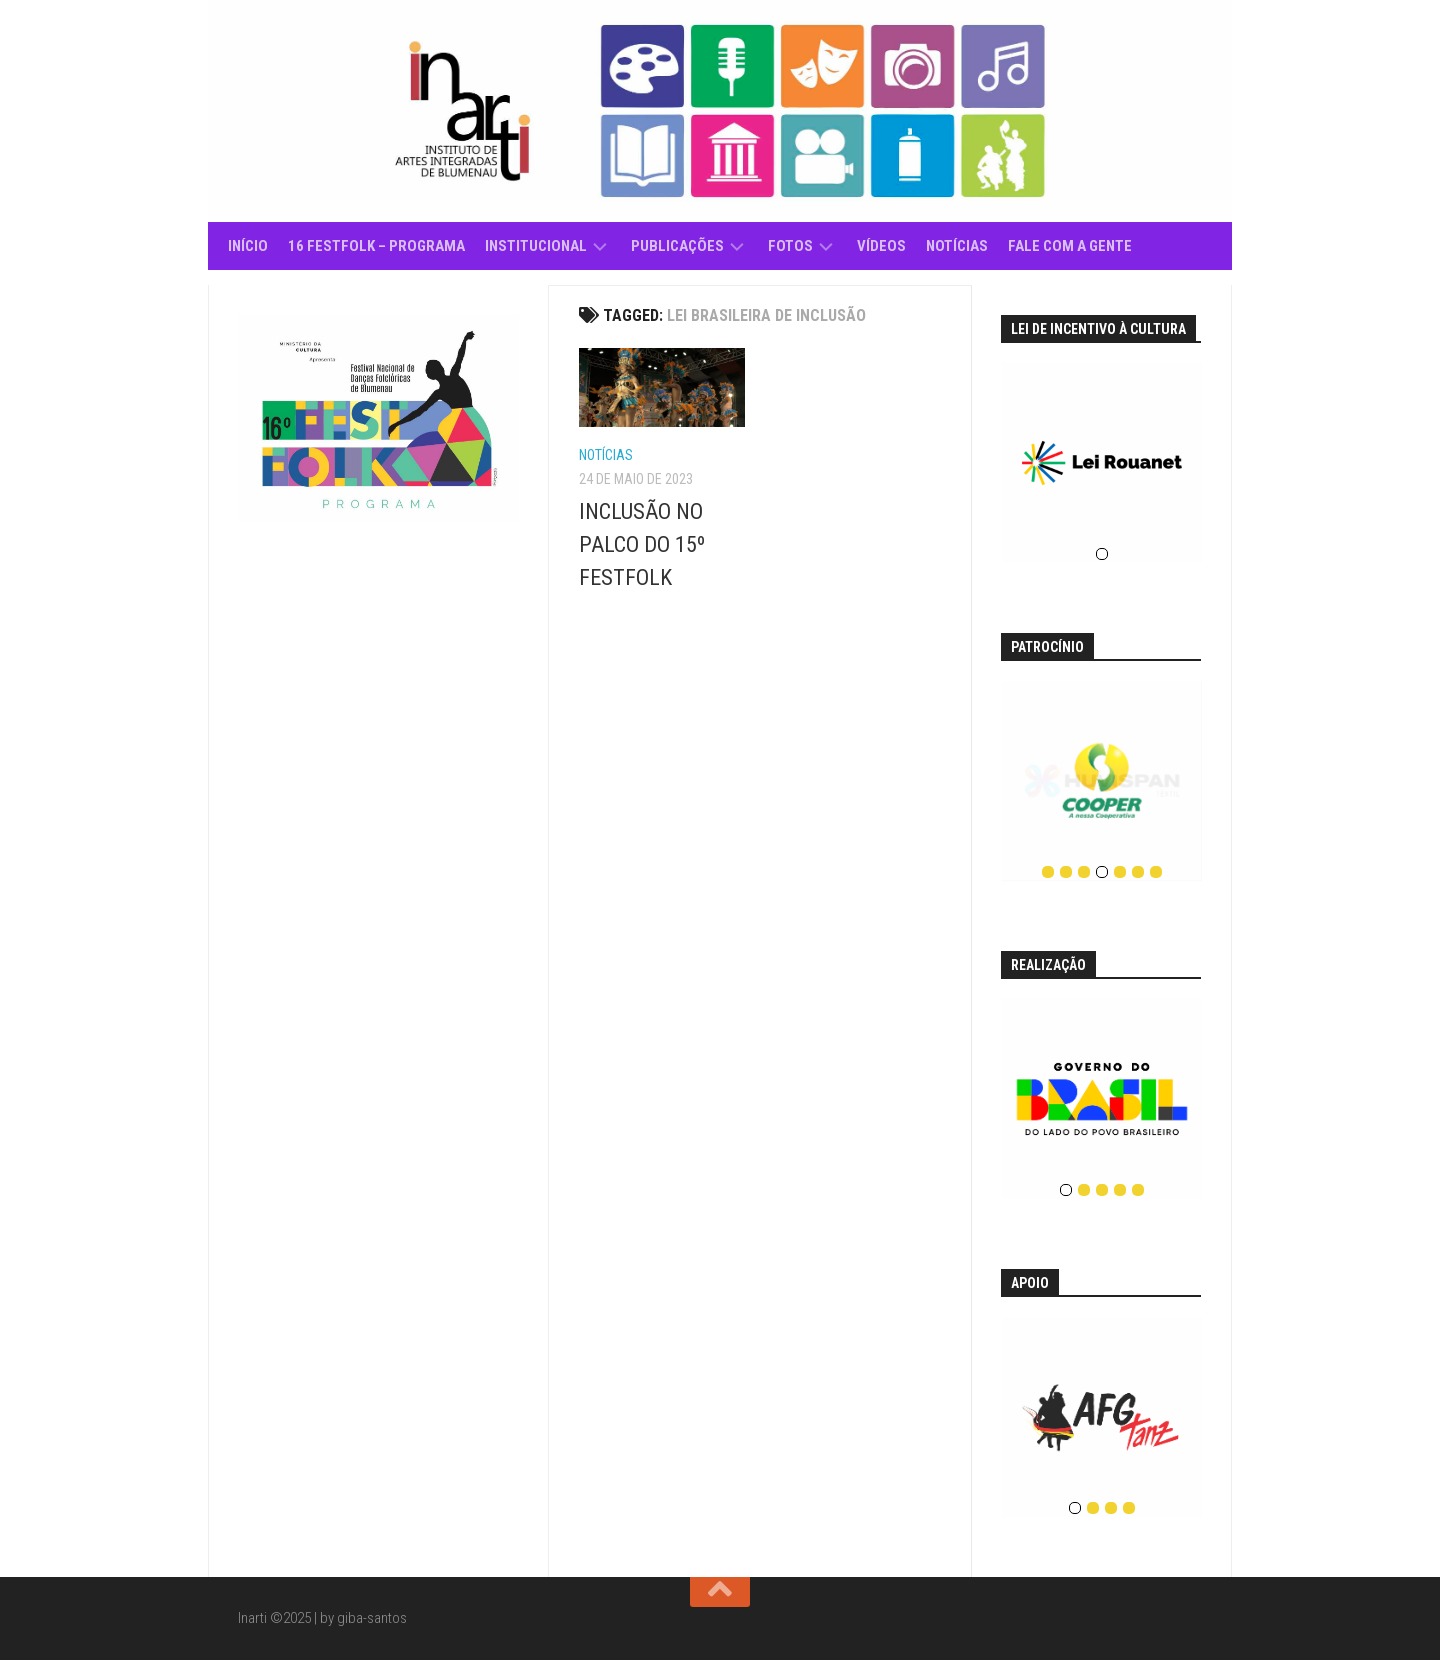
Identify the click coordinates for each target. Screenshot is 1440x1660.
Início (248, 246)
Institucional (536, 246)
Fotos (790, 246)
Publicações (677, 246)
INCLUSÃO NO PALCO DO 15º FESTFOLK (642, 544)
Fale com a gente (1070, 246)
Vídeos (881, 246)
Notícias (957, 246)
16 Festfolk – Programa (376, 246)
